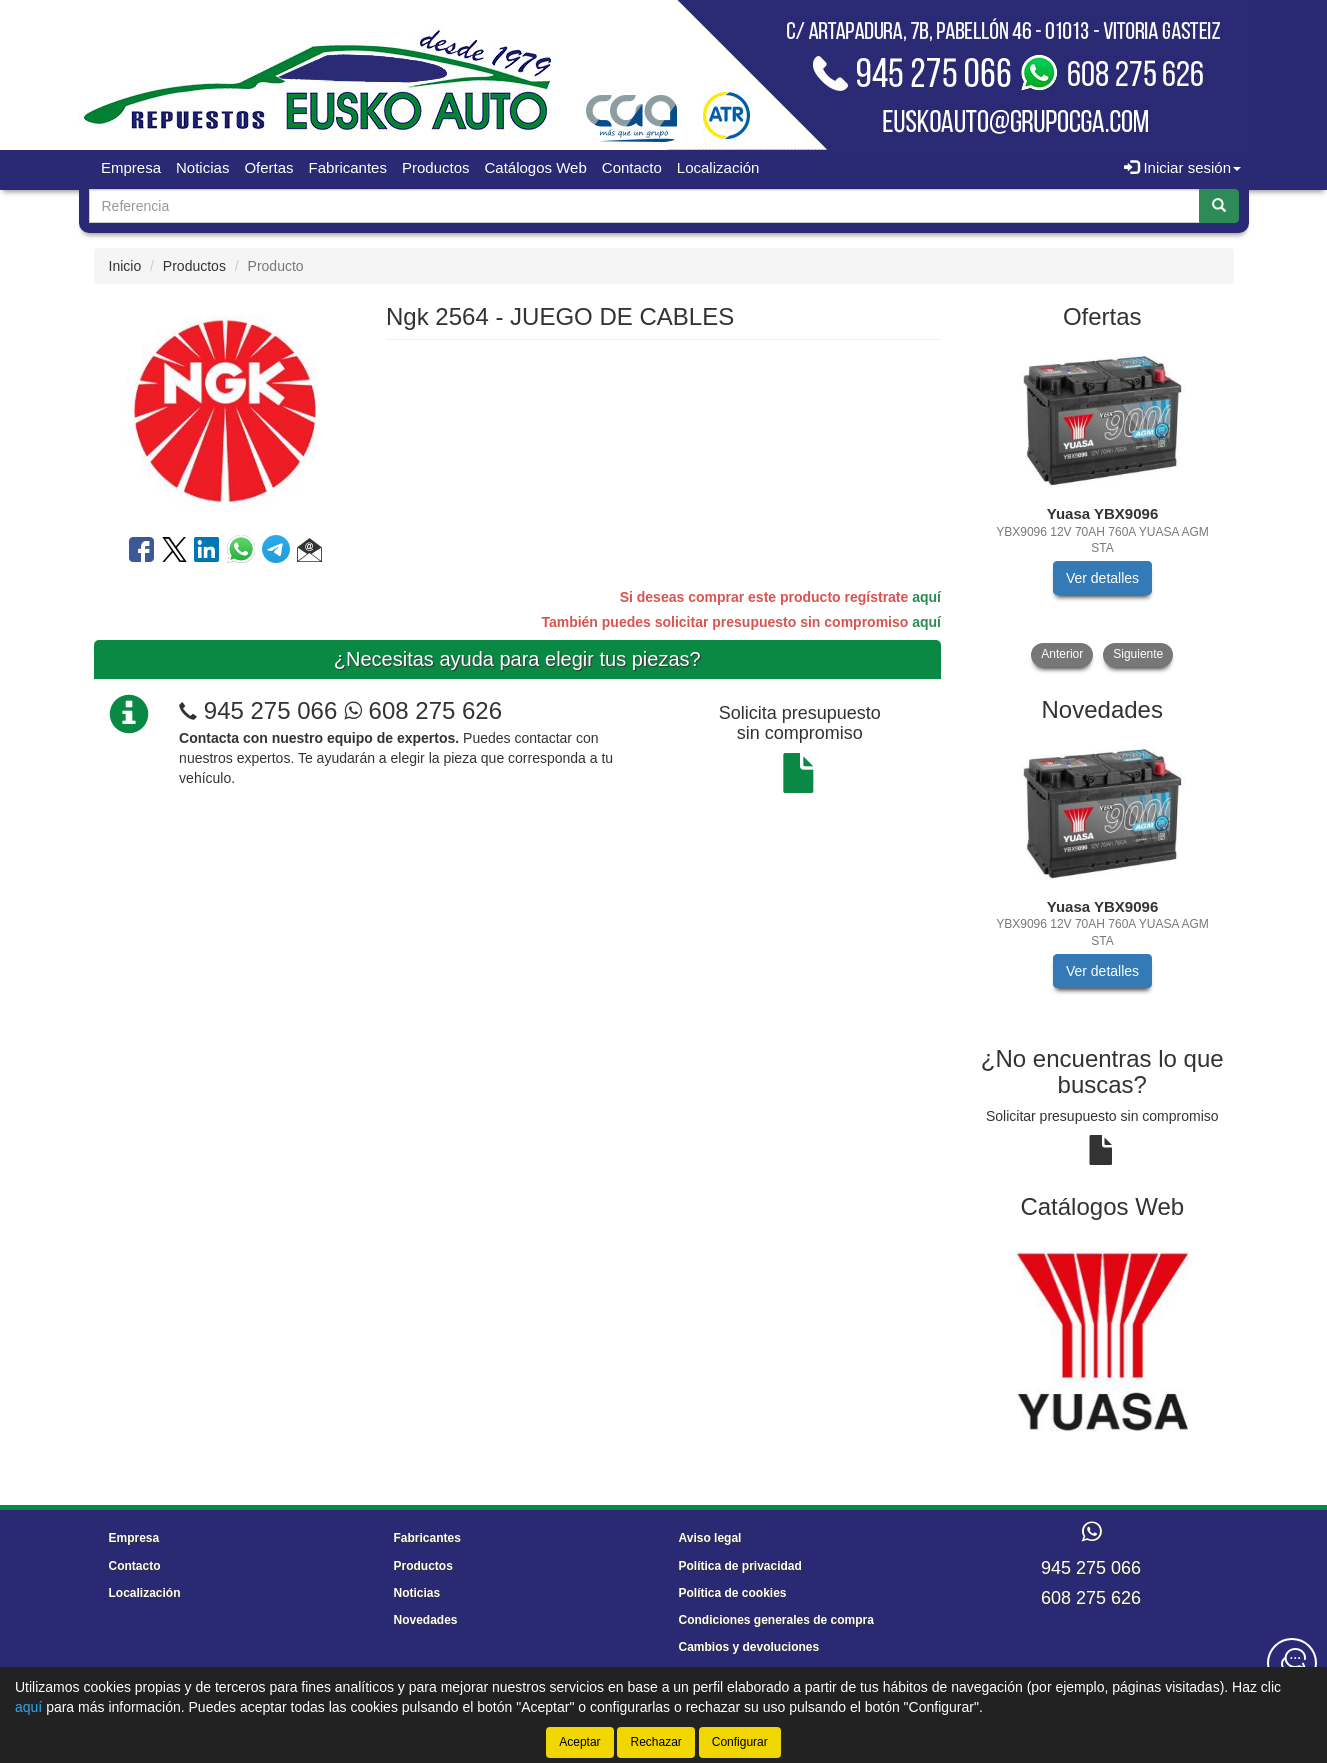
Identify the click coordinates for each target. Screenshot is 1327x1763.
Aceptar (579, 1742)
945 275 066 (270, 710)
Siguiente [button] (1138, 654)
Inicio (125, 266)
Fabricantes (348, 167)
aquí (926, 597)
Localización (718, 167)
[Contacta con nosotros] (1292, 1663)
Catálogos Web (536, 167)
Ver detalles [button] (1102, 578)
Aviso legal (710, 1538)
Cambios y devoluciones (749, 1647)
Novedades (426, 1620)
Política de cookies (733, 1593)
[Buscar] (1219, 206)
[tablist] (1102, 505)
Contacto (632, 167)
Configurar (740, 1742)
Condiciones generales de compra (776, 1620)
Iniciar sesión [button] (1182, 167)
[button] (309, 553)
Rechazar (655, 1742)
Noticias (202, 167)
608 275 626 (423, 710)
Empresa (131, 167)
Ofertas (268, 167)
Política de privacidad (740, 1566)
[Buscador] (644, 206)
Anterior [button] (1062, 654)
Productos (436, 167)
